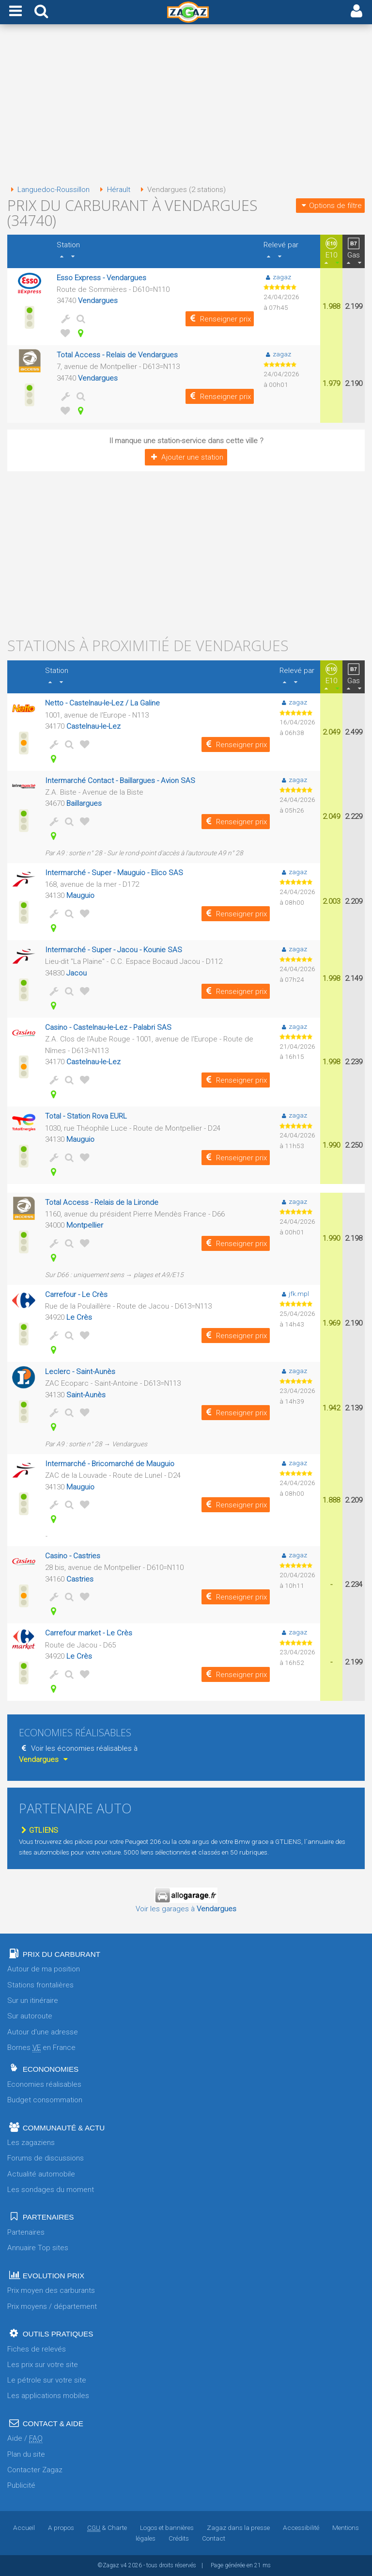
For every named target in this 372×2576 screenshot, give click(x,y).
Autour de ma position (43, 1969)
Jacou (76, 973)
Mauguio (80, 895)
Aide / (25, 2438)
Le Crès (79, 1317)
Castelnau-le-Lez (93, 726)
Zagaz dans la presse (238, 2527)
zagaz (277, 277)
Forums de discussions (45, 2158)
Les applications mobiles (48, 2395)
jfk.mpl (294, 1293)
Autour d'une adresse (42, 2032)
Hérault (113, 189)
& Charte (107, 2527)
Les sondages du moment (50, 2189)
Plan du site (26, 2454)
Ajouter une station (186, 457)
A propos (61, 2527)
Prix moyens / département (52, 2306)
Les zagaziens (31, 2142)
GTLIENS (38, 1830)
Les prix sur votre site (42, 2364)
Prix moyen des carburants (51, 2290)
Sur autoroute (29, 2016)
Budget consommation (44, 2100)
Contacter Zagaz (34, 2469)
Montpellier (84, 1225)
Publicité (21, 2485)
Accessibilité (301, 2527)
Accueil (24, 2527)
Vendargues (98, 300)
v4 (124, 2565)
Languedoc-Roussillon (48, 189)
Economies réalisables (44, 2084)
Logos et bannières (167, 2527)
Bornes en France (41, 2047)
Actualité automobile (41, 2174)
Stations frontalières (40, 1985)
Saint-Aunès (86, 1395)
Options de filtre (330, 205)
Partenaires (26, 2232)
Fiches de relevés (36, 2349)
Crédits (179, 2538)
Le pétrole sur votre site (46, 2380)
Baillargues (84, 803)
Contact (213, 2538)
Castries (79, 1579)
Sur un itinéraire (32, 2000)
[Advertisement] (186, 106)
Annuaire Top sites (37, 2247)
